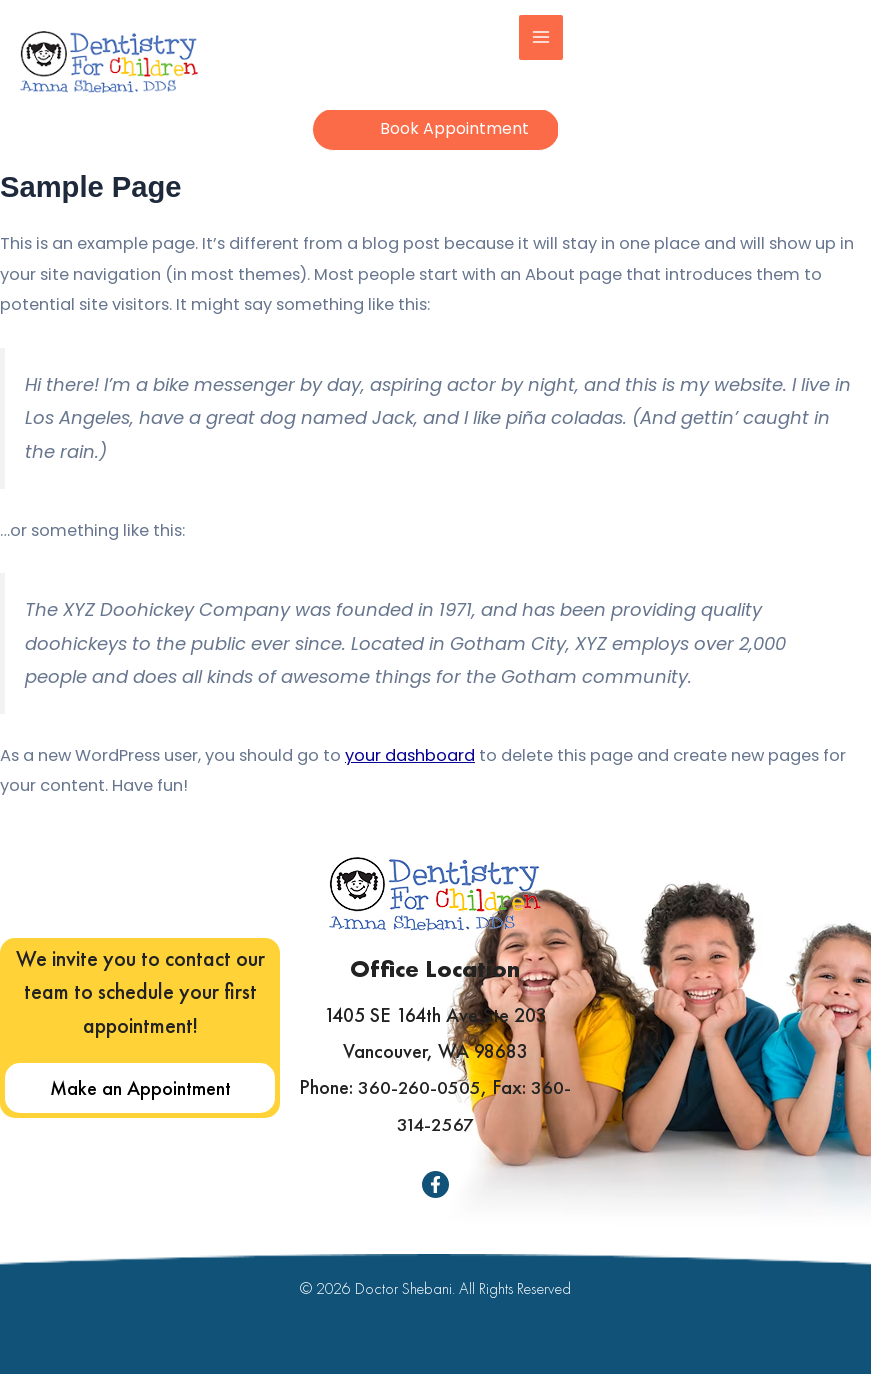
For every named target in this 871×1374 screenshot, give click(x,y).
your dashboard (410, 767)
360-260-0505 (419, 1089)
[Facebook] (435, 1184)
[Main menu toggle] (551, 37)
